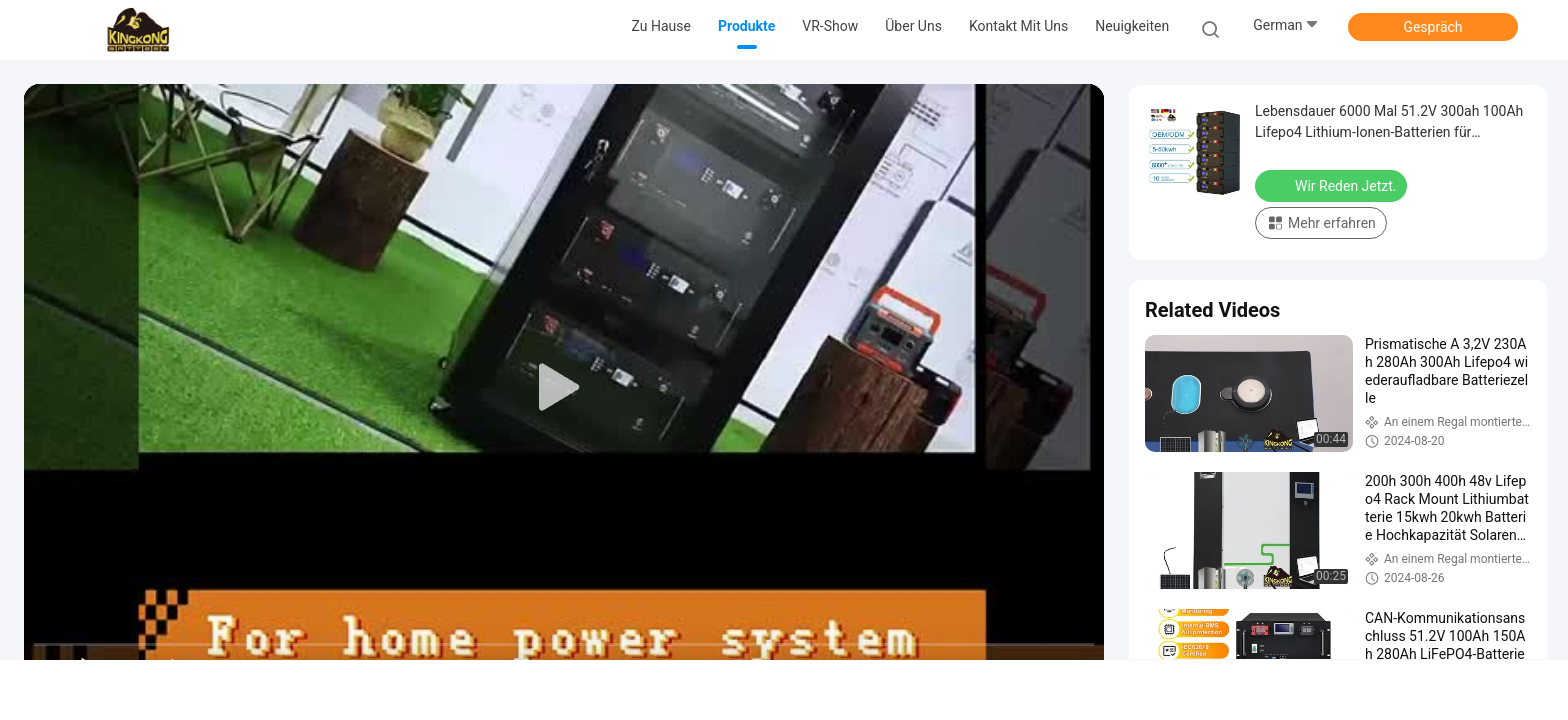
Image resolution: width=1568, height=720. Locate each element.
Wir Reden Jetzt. (1333, 185)
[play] (564, 388)
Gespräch (1432, 27)
